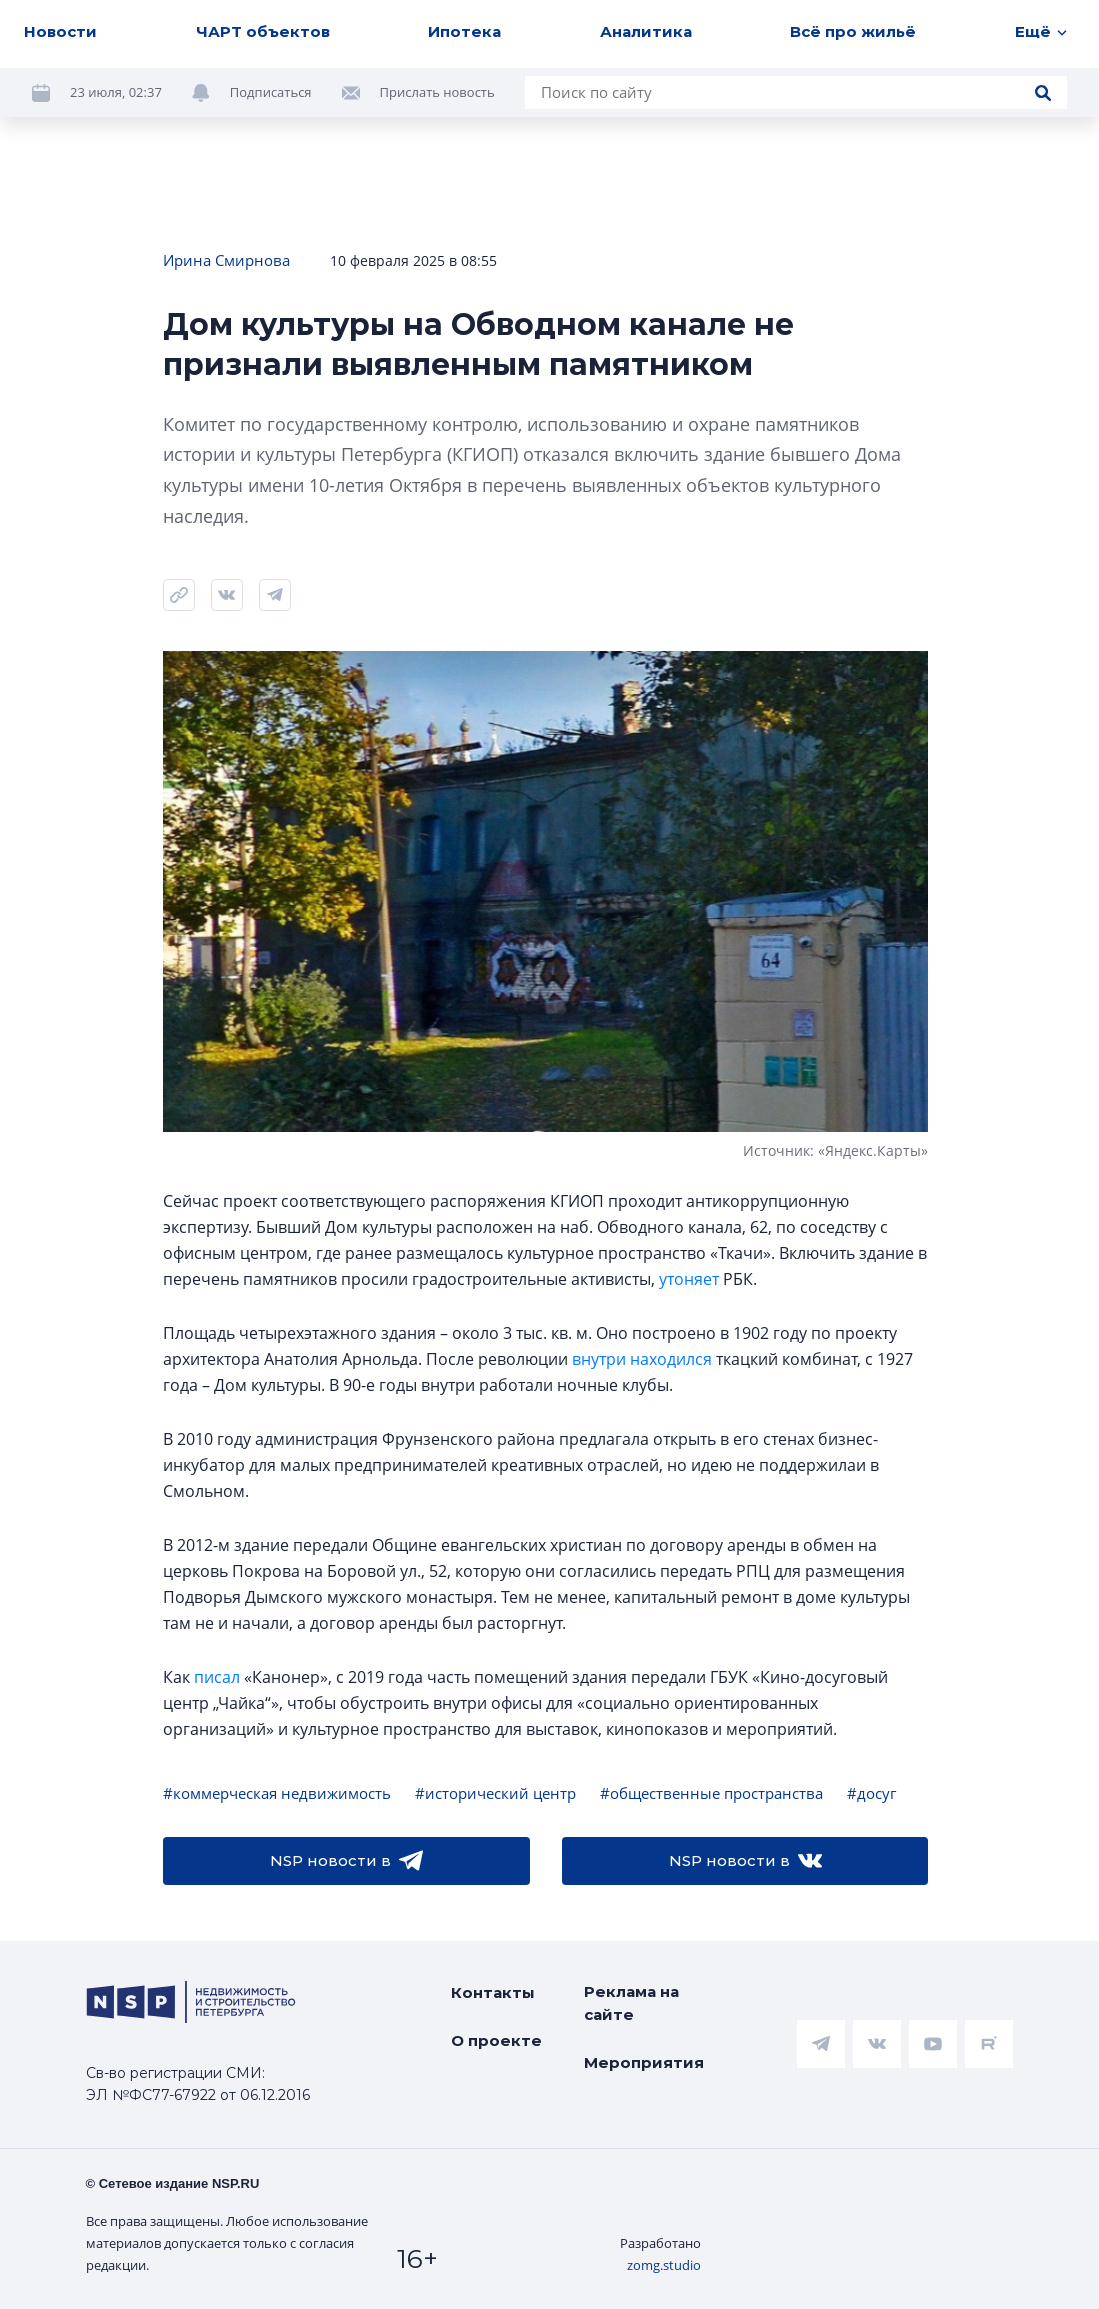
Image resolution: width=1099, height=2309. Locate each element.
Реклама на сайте (631, 2003)
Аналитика (646, 31)
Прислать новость (437, 92)
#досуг (871, 1793)
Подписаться (271, 92)
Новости (60, 31)
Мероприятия (644, 2062)
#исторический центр (495, 1793)
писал (217, 1677)
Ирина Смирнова (226, 260)
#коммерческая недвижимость (277, 1793)
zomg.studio (664, 2265)
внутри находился (642, 1359)
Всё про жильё (853, 31)
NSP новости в (346, 1861)
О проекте (496, 2040)
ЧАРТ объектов (263, 31)
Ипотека (464, 31)
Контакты (493, 1992)
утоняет (689, 1279)
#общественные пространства (711, 1793)
